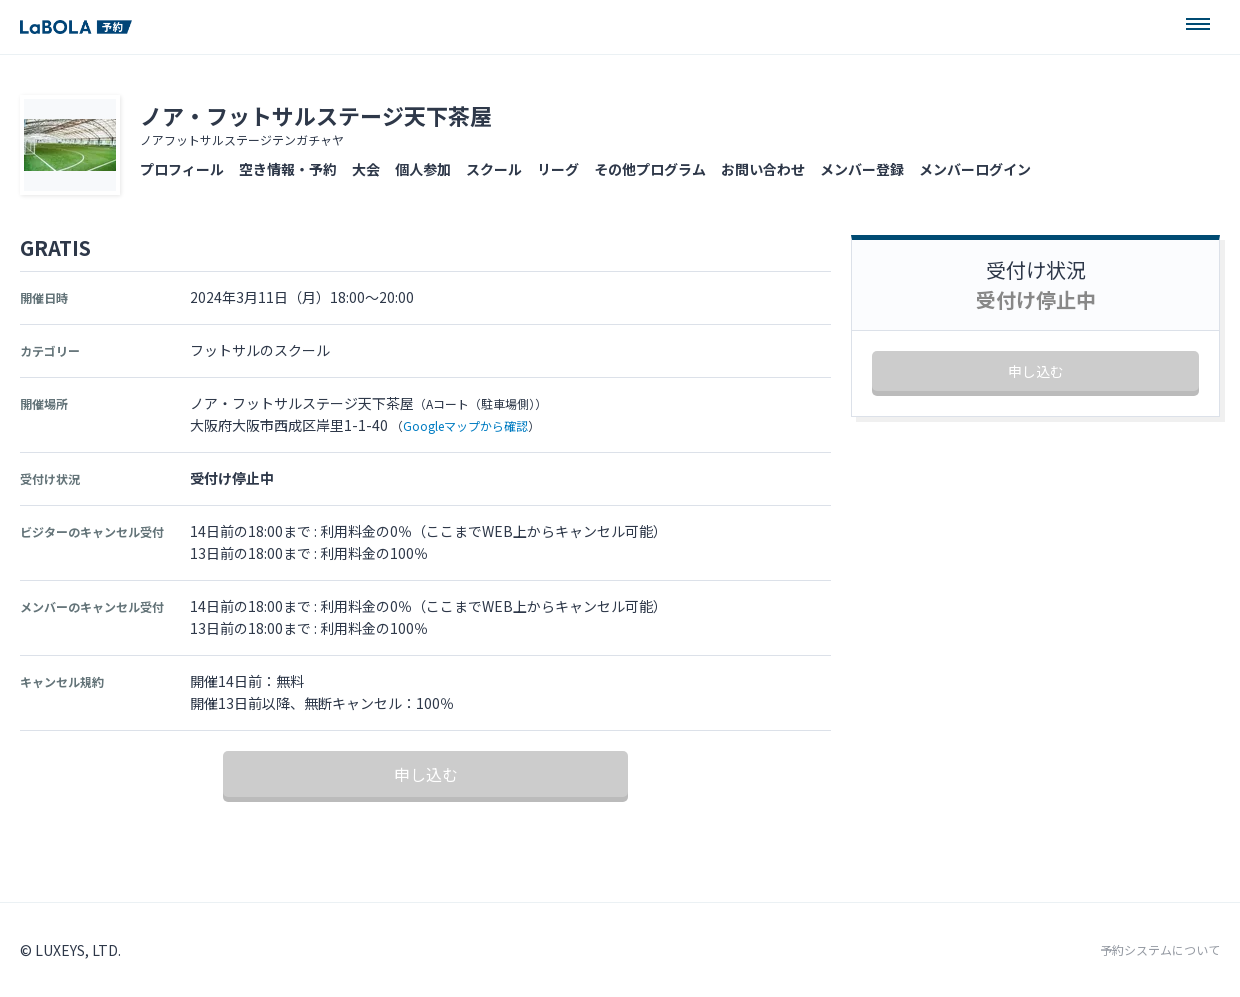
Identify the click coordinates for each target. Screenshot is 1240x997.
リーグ (558, 169)
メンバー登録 (862, 169)
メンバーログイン (975, 169)
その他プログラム (650, 169)
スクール (494, 169)
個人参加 (423, 169)
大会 (366, 169)
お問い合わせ (763, 169)
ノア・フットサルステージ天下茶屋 (316, 115)
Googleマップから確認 (465, 425)
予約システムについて (1160, 950)
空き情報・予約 (288, 169)
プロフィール (182, 169)
